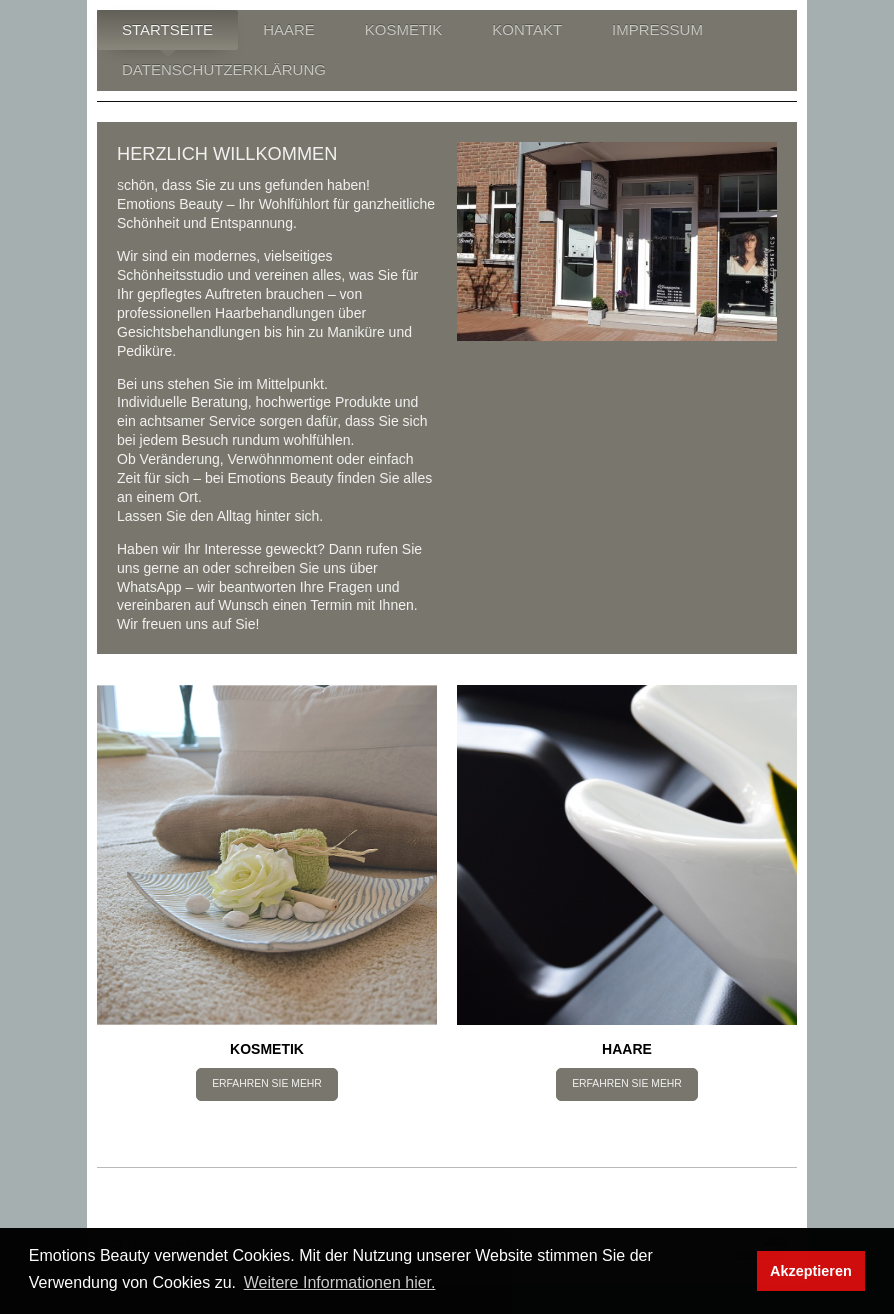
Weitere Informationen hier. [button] (340, 1282)
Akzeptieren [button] (811, 1271)
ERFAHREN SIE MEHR (267, 1083)
